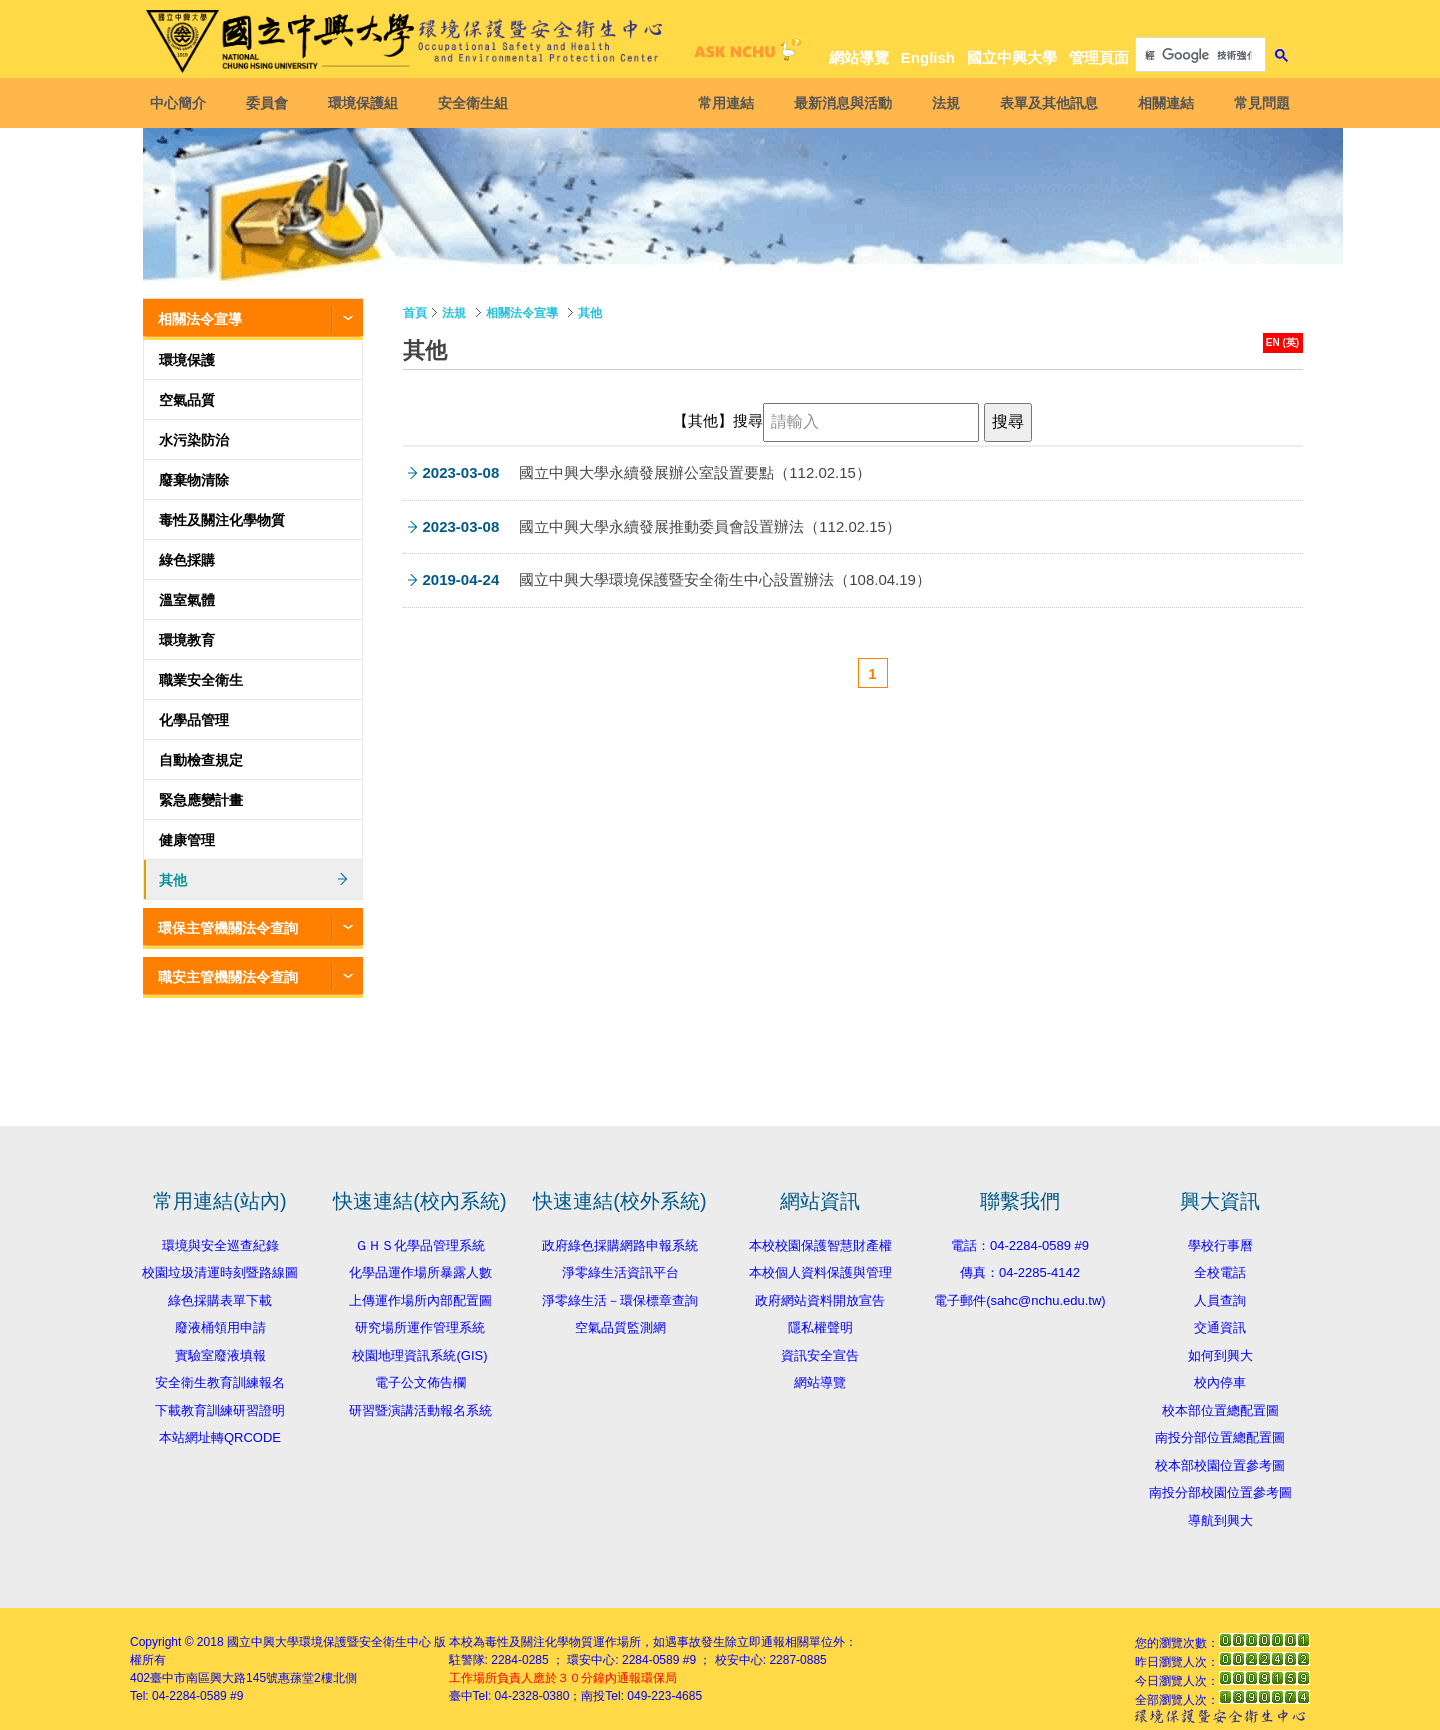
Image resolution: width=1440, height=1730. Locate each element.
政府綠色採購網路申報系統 (620, 1245)
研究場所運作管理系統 (420, 1327)
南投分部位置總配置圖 (1220, 1437)
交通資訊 (1220, 1327)
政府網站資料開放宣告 (820, 1300)
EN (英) (1282, 342)
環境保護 (187, 360)
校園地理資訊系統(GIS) (419, 1355)
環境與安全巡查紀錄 (220, 1245)
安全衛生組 (478, 103)
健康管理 (187, 840)
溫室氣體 (187, 600)
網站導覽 (859, 57)
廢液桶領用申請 (220, 1327)
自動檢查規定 (201, 760)
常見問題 (1257, 103)
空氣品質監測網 (620, 1327)
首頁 (415, 313)
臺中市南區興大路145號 (214, 1678)
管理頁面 (1099, 57)
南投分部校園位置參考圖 (1220, 1492)
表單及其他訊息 (1044, 103)
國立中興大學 (1012, 57)
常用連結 (721, 103)
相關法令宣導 (200, 319)
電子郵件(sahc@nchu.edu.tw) (1019, 1300)
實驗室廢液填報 (220, 1355)
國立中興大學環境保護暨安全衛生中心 (329, 1642)
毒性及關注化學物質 (222, 520)
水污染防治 (194, 440)
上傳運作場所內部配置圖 (420, 1300)
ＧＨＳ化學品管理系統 (420, 1245)
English (928, 57)
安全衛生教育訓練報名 (220, 1382)
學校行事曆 (1220, 1245)
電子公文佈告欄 (420, 1382)
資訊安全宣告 (820, 1355)
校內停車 (1220, 1382)
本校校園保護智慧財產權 (820, 1245)
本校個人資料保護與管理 (820, 1272)
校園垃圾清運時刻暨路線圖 (220, 1272)
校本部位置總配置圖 (1220, 1410)
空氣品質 (187, 400)
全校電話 (1220, 1272)
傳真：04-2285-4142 (1020, 1272)
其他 (173, 880)
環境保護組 (368, 103)
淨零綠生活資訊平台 (620, 1272)
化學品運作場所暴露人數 (420, 1272)
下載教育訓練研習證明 (220, 1410)
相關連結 (1161, 103)
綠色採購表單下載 (220, 1300)
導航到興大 (1220, 1520)
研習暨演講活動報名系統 (420, 1410)
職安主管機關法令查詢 (228, 977)
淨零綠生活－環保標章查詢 (620, 1300)
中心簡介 (183, 103)
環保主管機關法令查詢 (228, 928)
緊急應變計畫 (201, 800)
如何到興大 (1220, 1355)
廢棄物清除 (194, 480)
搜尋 (748, 421)
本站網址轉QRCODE (220, 1437)
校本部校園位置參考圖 (1220, 1465)
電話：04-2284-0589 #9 (1020, 1245)
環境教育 (187, 640)
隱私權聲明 (820, 1327)
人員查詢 (1220, 1300)
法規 (941, 103)
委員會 (272, 103)
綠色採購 (187, 560)
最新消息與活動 (838, 103)
